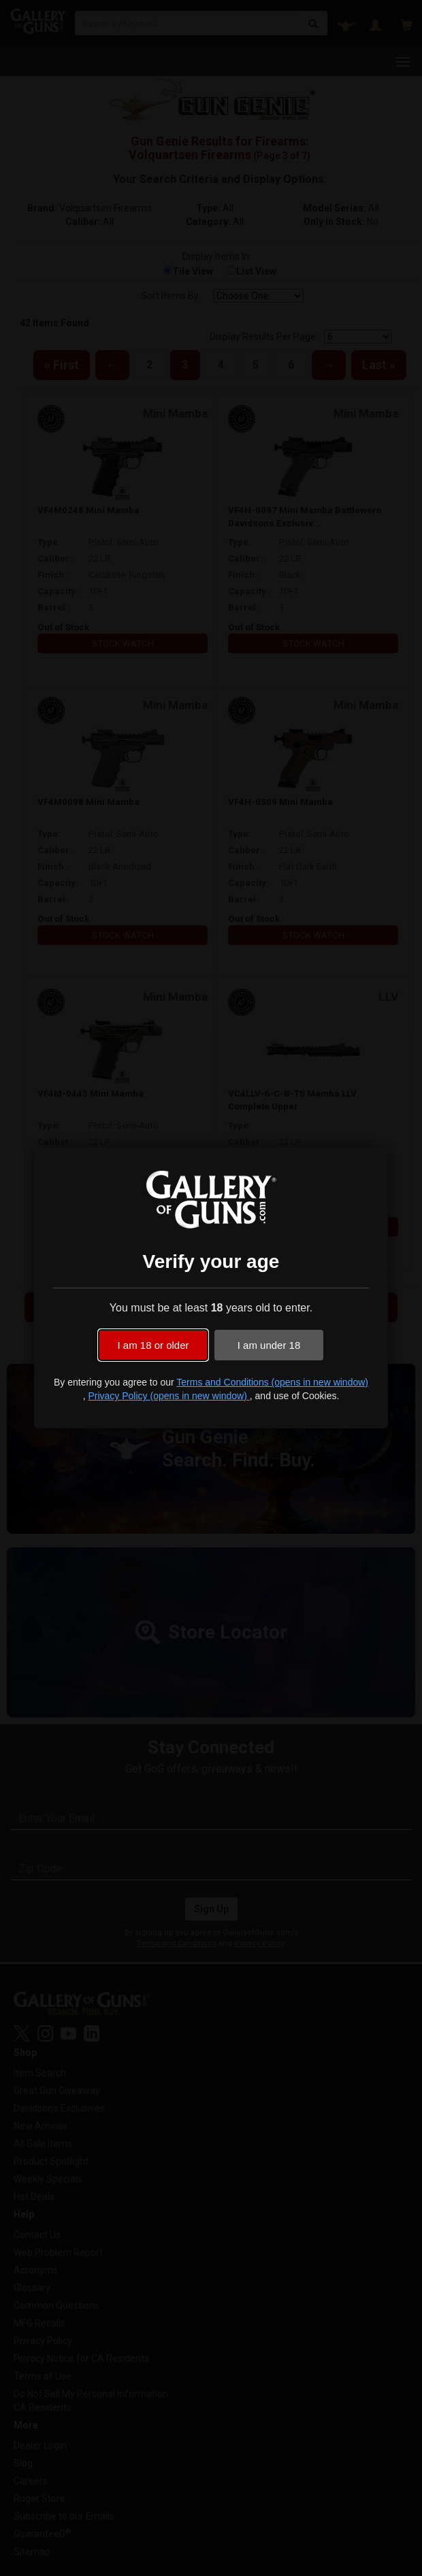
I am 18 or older (153, 1345)
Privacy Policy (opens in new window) (168, 1395)
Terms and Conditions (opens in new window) (272, 1382)
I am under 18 (269, 1345)
